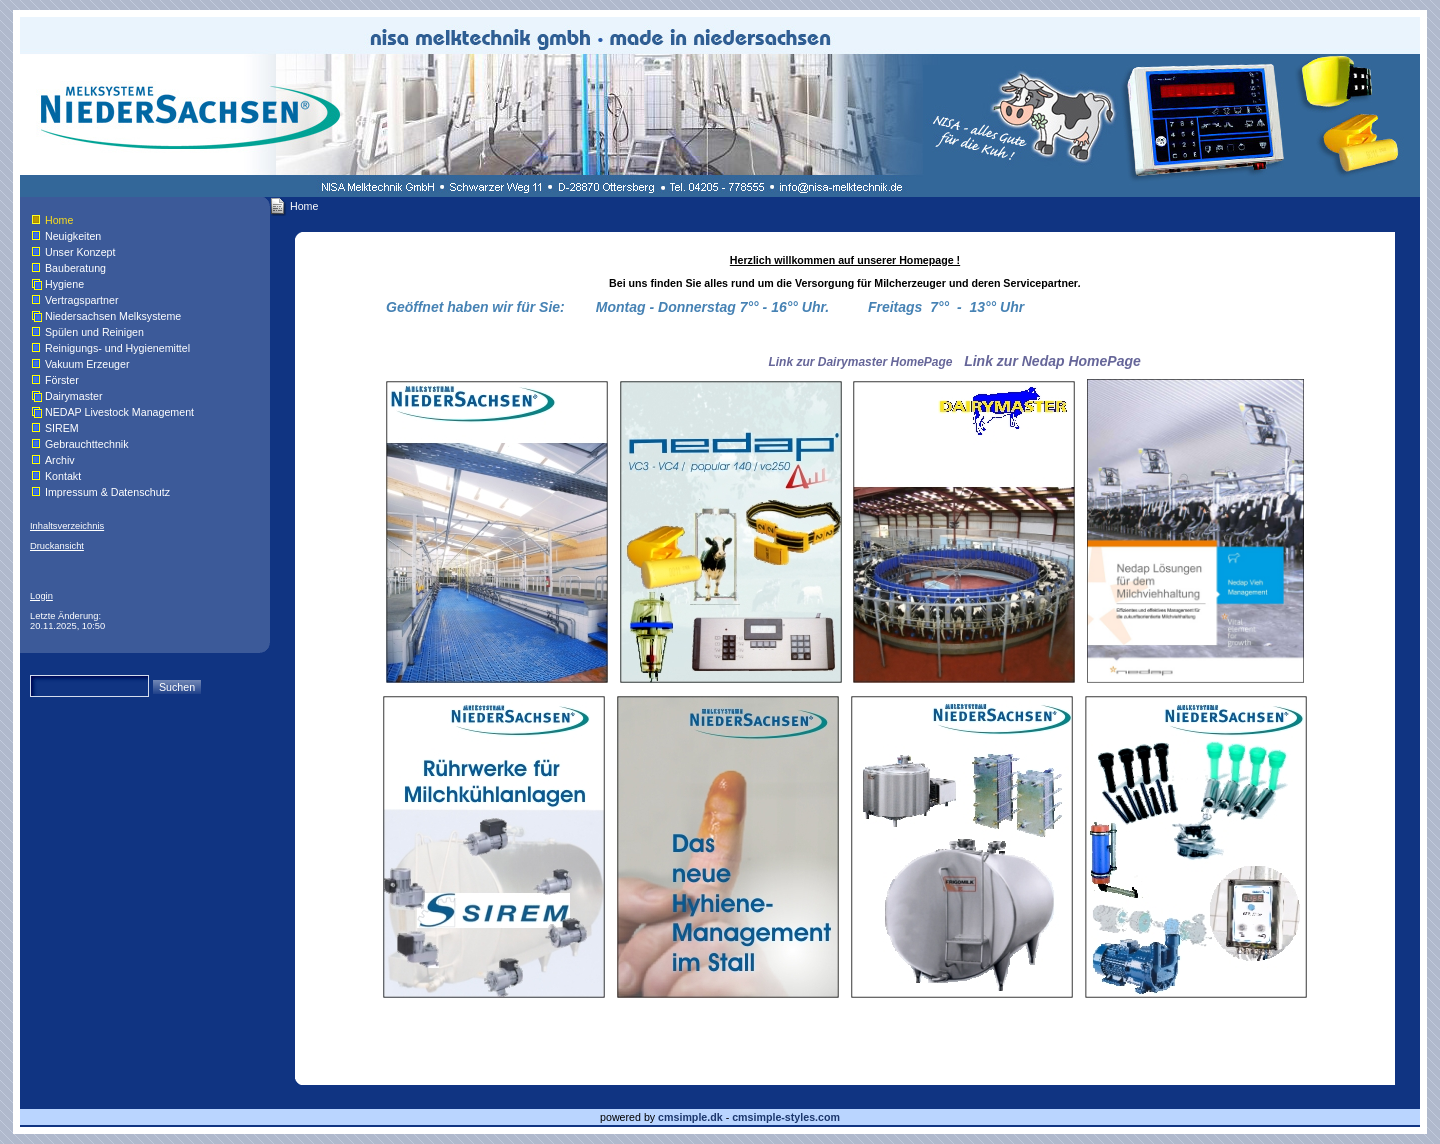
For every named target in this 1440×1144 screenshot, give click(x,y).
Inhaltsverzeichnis (67, 526)
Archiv (60, 460)
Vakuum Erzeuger (87, 364)
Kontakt (63, 476)
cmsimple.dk (690, 1117)
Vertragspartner (81, 300)
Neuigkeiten (73, 236)
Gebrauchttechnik (87, 444)
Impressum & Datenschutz (107, 492)
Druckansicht (57, 546)
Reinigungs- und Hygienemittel (117, 348)
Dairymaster (73, 396)
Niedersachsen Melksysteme (113, 316)
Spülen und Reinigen (94, 332)
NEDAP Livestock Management (119, 412)
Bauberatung (75, 268)
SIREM (62, 428)
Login (41, 596)
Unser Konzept (80, 252)
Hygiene (64, 284)
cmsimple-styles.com (786, 1117)
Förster (62, 380)
